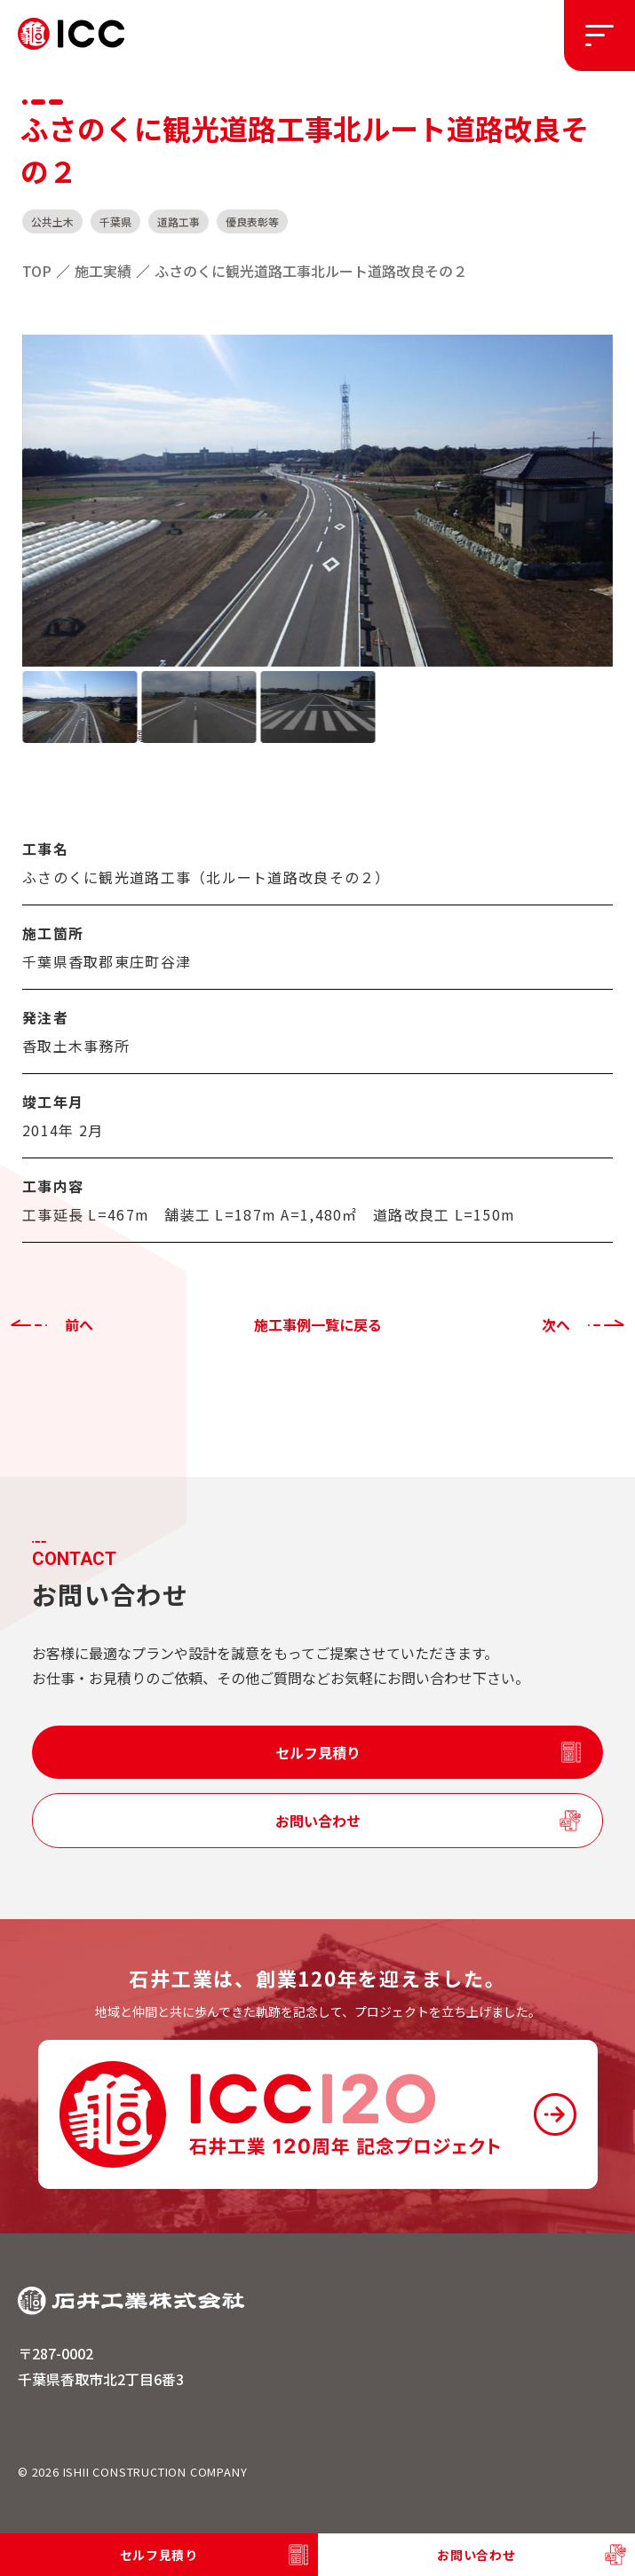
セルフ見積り (318, 1752)
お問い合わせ (318, 1820)
